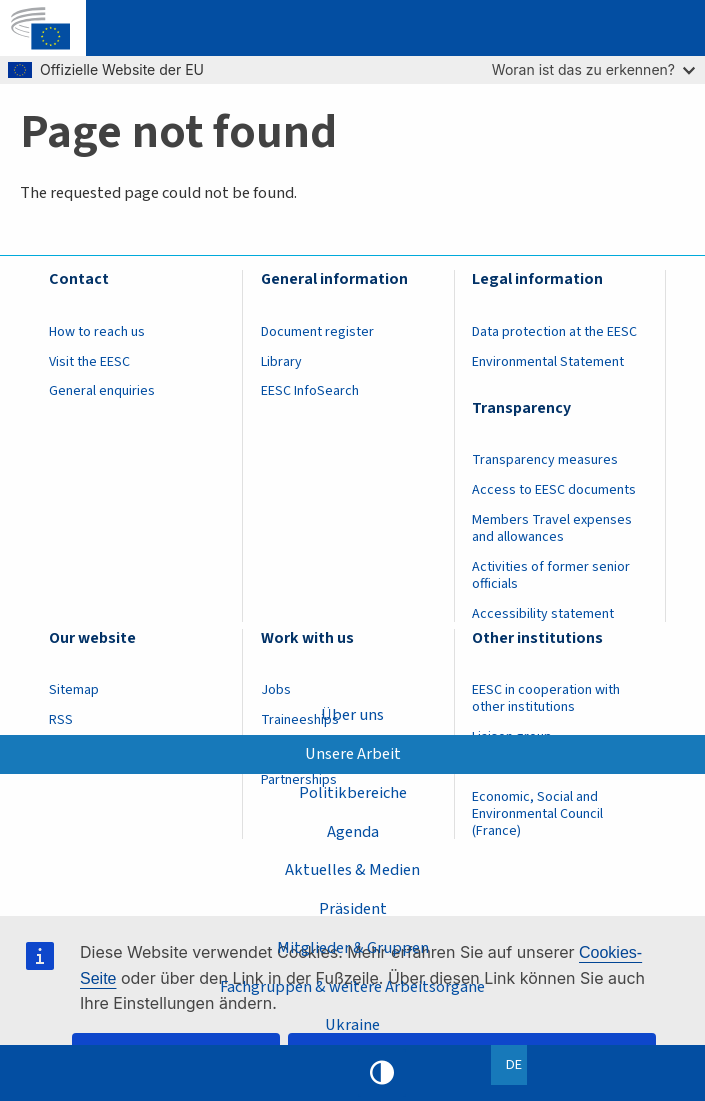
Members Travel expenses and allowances (552, 528)
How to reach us (97, 332)
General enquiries (102, 391)
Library (281, 362)
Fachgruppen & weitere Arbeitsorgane (352, 987)
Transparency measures (545, 460)
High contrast (382, 1073)
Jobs (276, 690)
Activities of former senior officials (551, 575)
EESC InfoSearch (310, 391)
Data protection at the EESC (554, 332)
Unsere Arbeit (353, 754)
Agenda (353, 831)
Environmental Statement (548, 362)
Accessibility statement (543, 614)
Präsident (353, 909)
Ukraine (352, 1025)
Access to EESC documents (554, 490)
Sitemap (74, 690)
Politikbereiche (353, 792)
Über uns (352, 715)
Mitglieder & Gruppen (353, 948)
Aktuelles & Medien (352, 870)
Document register (317, 332)
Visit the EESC (89, 362)
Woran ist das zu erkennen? (593, 69)
